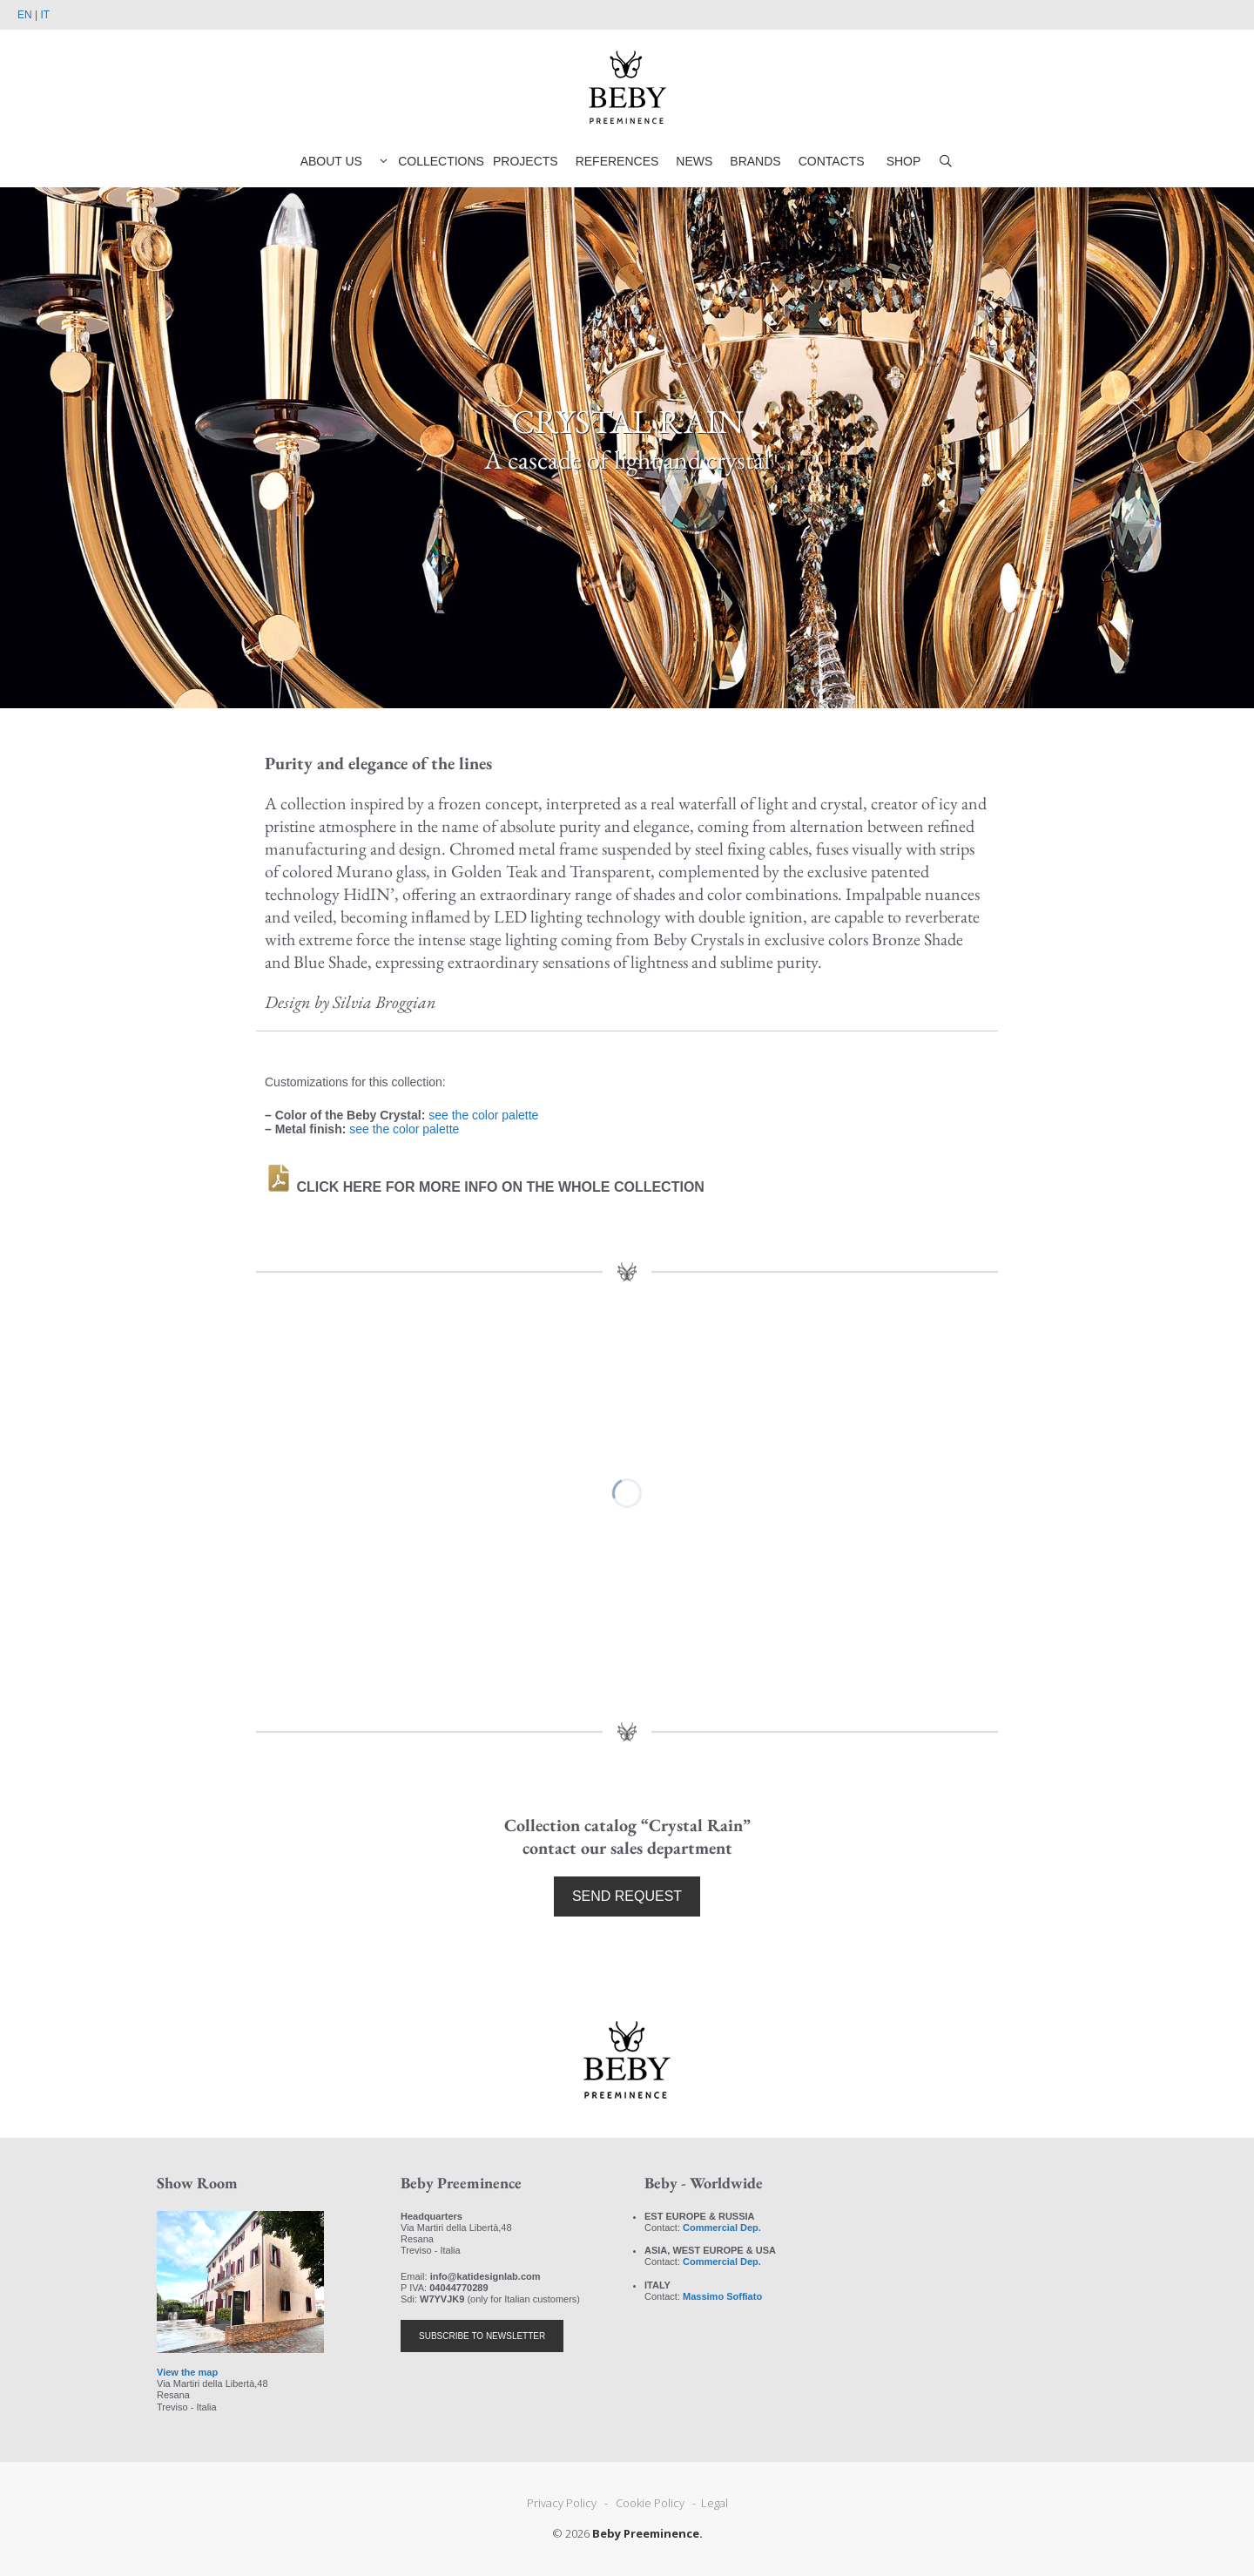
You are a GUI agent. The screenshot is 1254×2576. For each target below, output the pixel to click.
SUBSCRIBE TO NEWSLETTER (482, 2336)
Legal (713, 2503)
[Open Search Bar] (945, 161)
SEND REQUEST (627, 1896)
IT (45, 15)
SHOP (904, 161)
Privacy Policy (564, 2503)
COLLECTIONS (427, 161)
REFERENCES (617, 161)
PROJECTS (525, 161)
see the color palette (483, 1115)
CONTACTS (832, 161)
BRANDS (755, 161)
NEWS (694, 161)
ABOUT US (331, 161)
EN (24, 15)
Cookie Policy (651, 2503)
